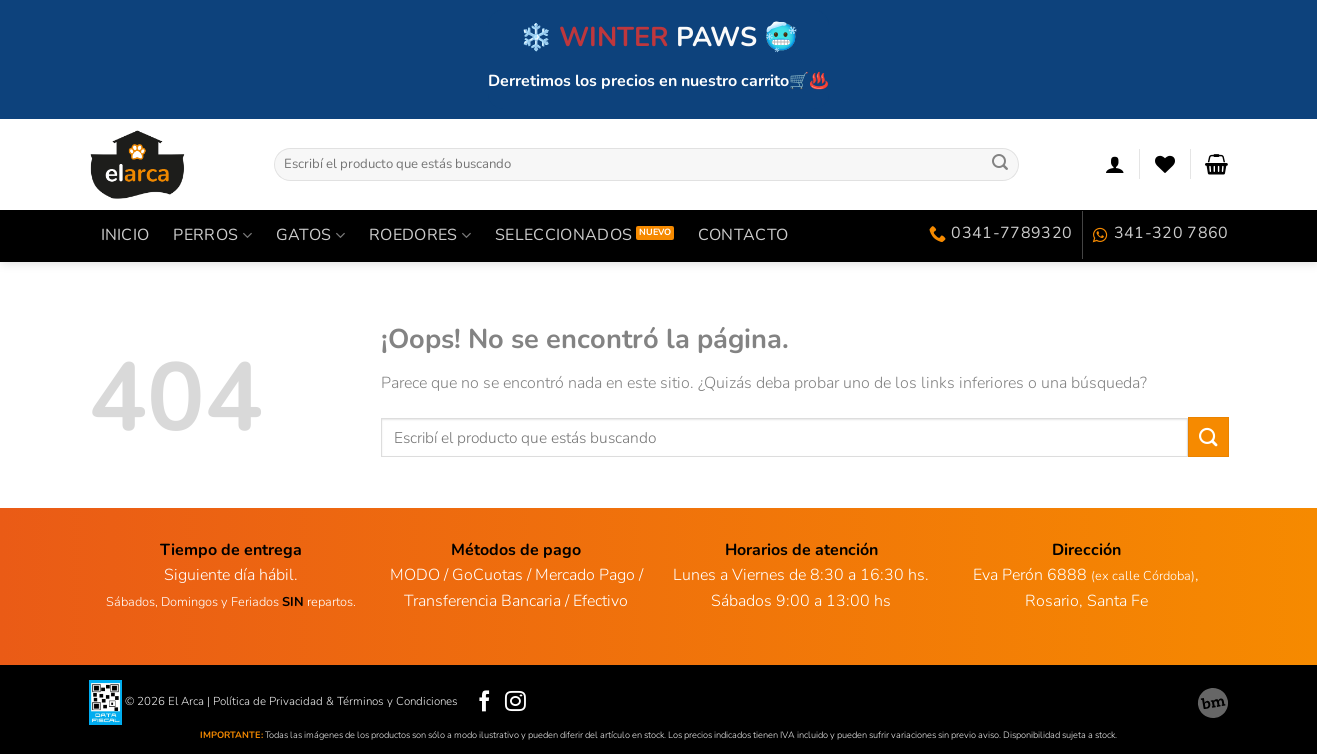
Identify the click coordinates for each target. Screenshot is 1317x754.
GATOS (310, 235)
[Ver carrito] (1216, 164)
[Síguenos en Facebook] (484, 702)
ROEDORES (420, 235)
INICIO (125, 235)
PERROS (212, 235)
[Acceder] (1115, 164)
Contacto (743, 235)
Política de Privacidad (268, 701)
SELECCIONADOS (563, 235)
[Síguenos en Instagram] (515, 702)
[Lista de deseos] (1165, 164)
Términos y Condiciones (397, 701)
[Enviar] (1000, 164)
